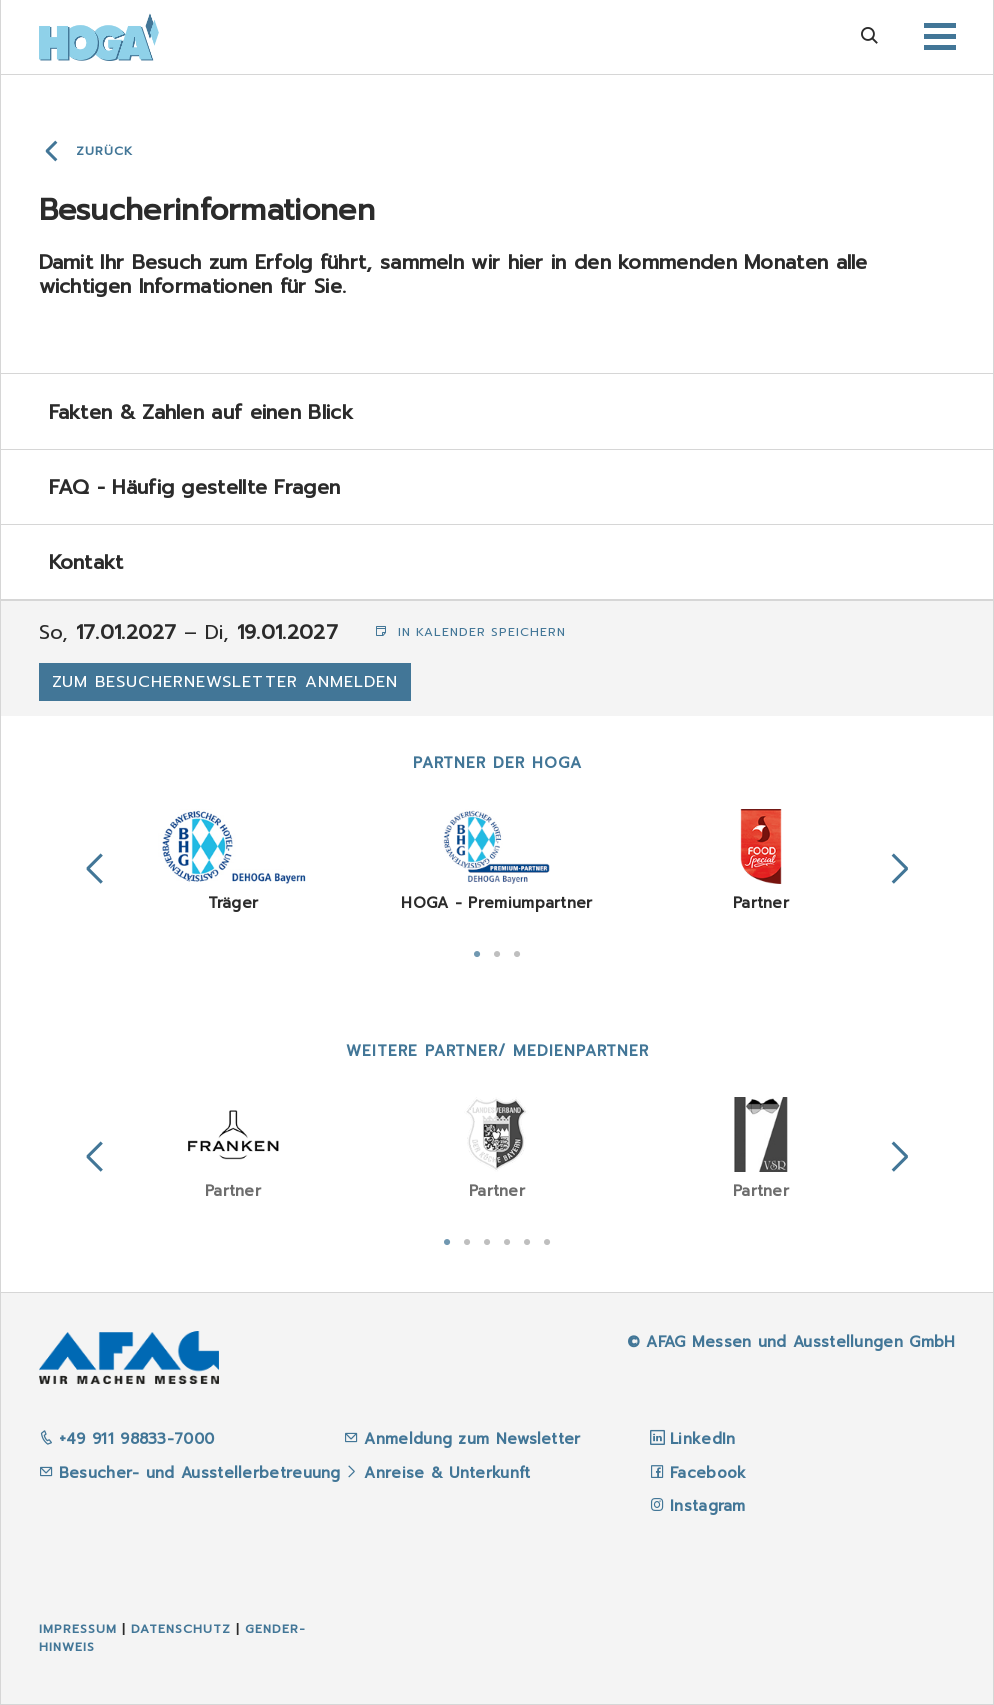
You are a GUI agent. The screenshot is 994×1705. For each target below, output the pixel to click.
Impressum (78, 1629)
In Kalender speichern (470, 632)
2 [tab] (497, 952)
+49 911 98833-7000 (127, 1439)
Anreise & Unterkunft (447, 1473)
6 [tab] (547, 1240)
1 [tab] (477, 952)
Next (900, 869)
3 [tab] (517, 952)
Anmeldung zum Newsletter (475, 1439)
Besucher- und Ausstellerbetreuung (190, 1473)
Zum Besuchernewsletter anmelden (225, 682)
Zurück (104, 151)
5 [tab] (527, 1240)
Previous (95, 869)
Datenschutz (181, 1629)
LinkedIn (702, 1439)
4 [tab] (507, 1240)
